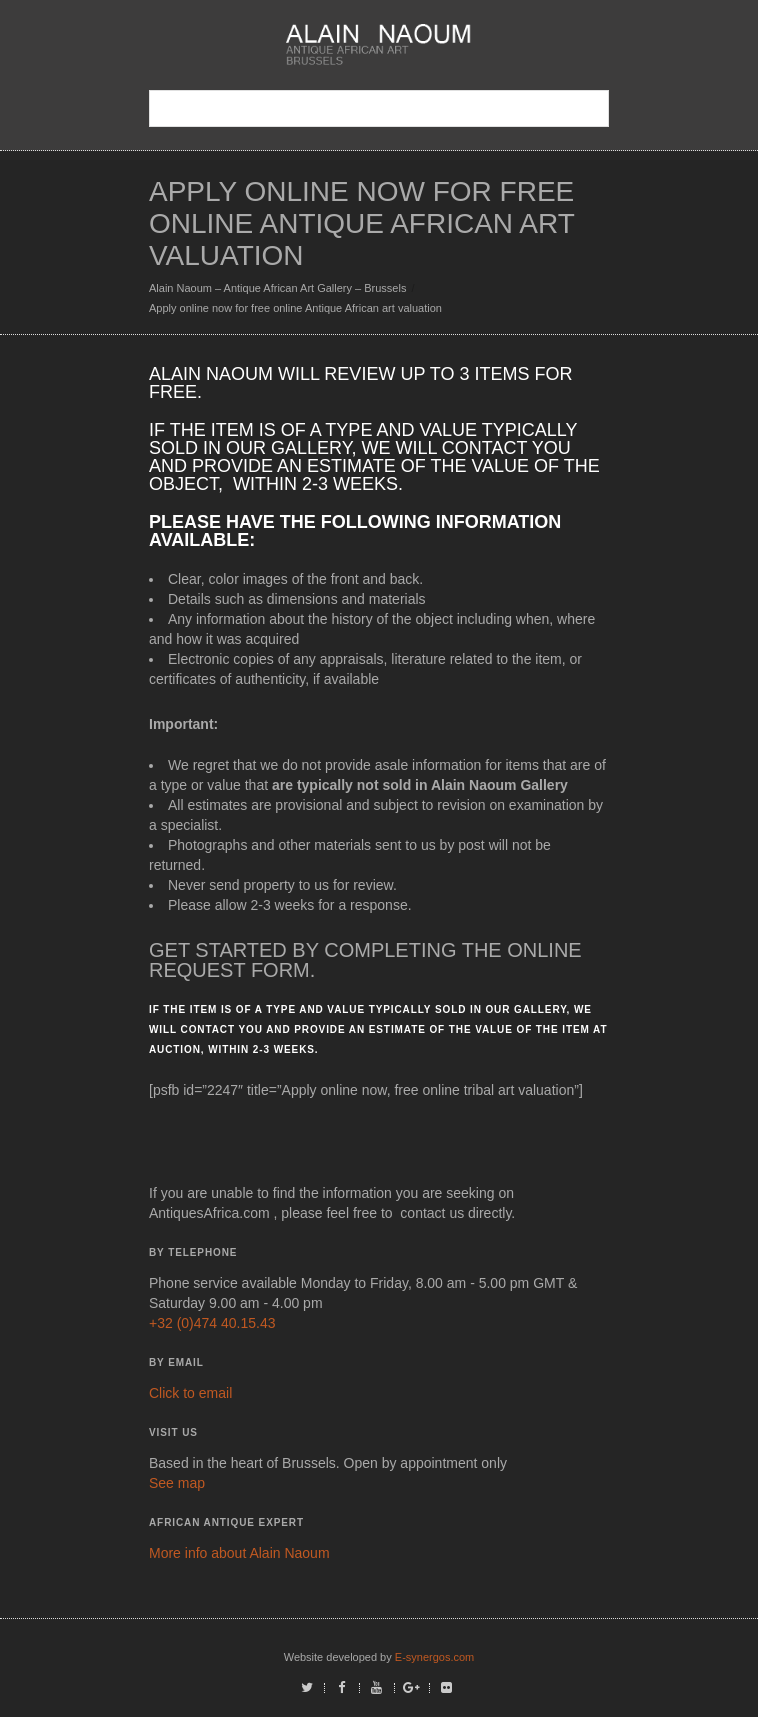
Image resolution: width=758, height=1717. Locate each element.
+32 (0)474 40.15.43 (212, 1323)
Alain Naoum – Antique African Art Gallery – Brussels (277, 288)
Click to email (190, 1393)
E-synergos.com (434, 1657)
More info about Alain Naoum (239, 1553)
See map (177, 1483)
